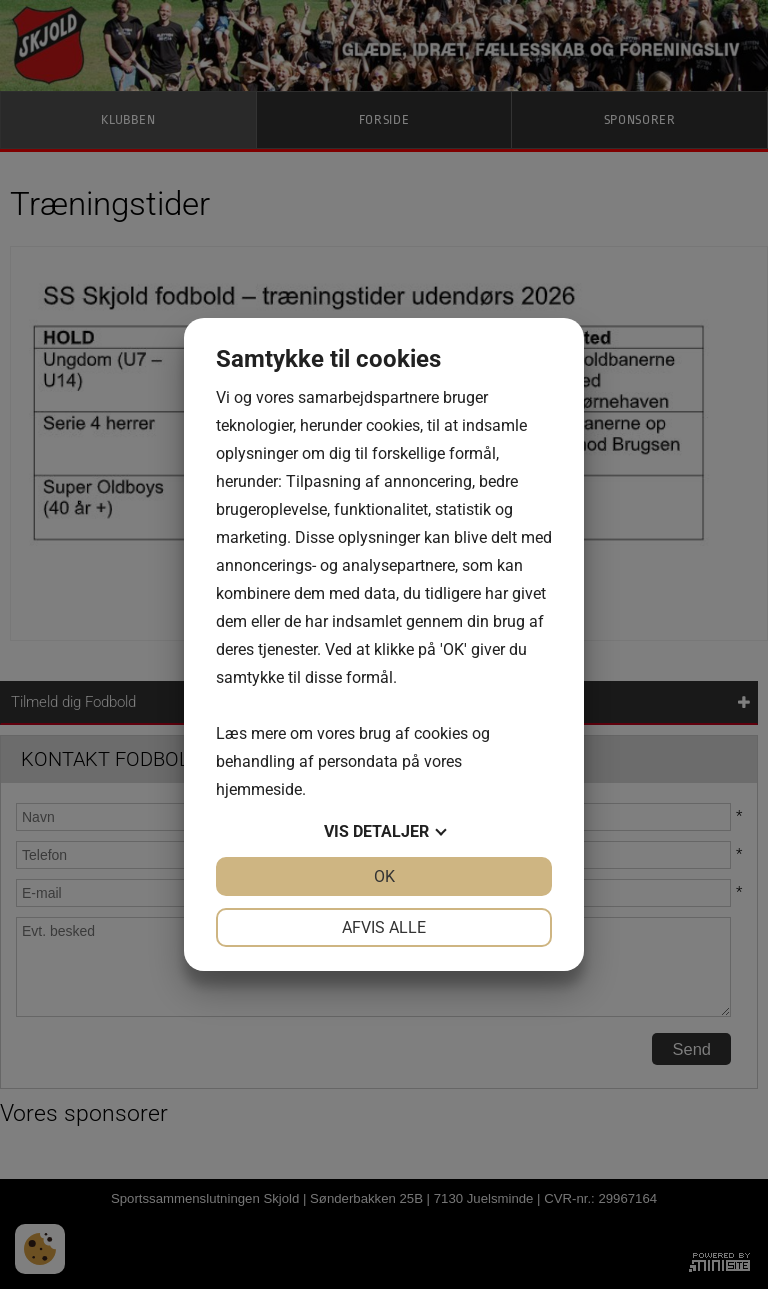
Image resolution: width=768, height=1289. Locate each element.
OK (384, 876)
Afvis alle (384, 927)
